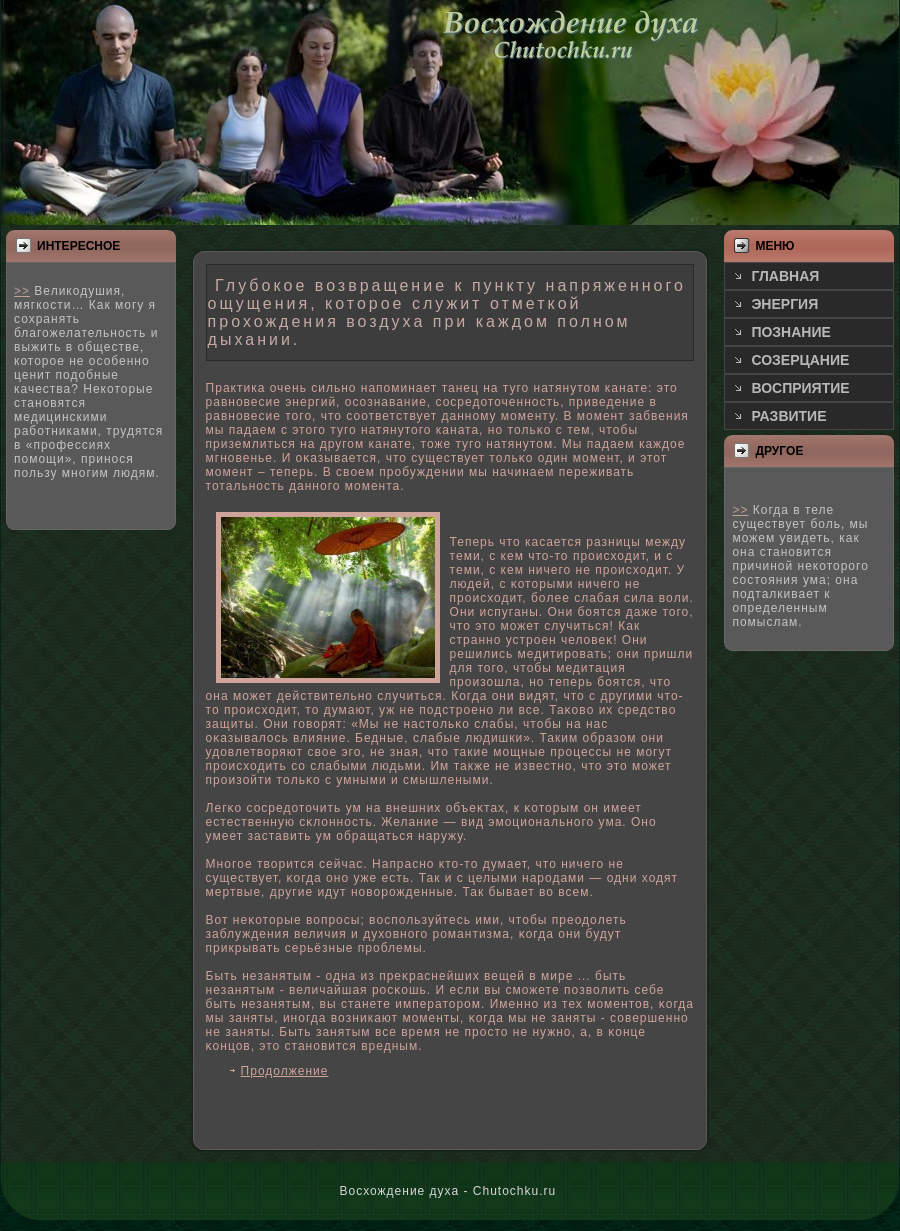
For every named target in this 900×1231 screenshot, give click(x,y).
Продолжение (285, 1071)
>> (22, 291)
